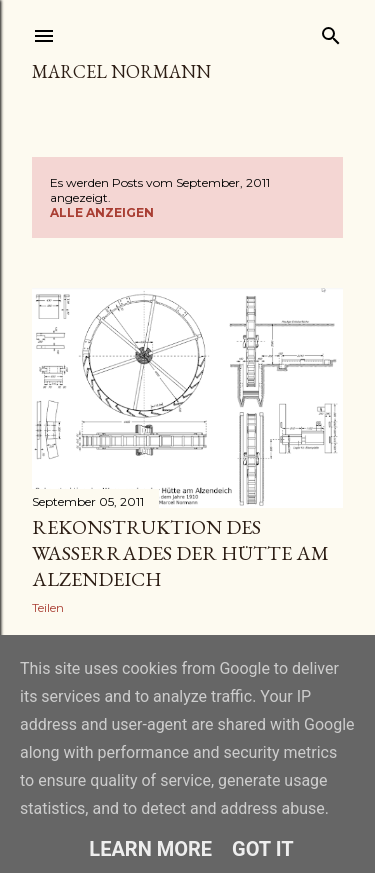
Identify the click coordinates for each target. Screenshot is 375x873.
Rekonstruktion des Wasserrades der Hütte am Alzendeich (180, 553)
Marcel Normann (121, 71)
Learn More (150, 849)
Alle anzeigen (102, 212)
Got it (263, 849)
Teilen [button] (48, 607)
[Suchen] (331, 31)
